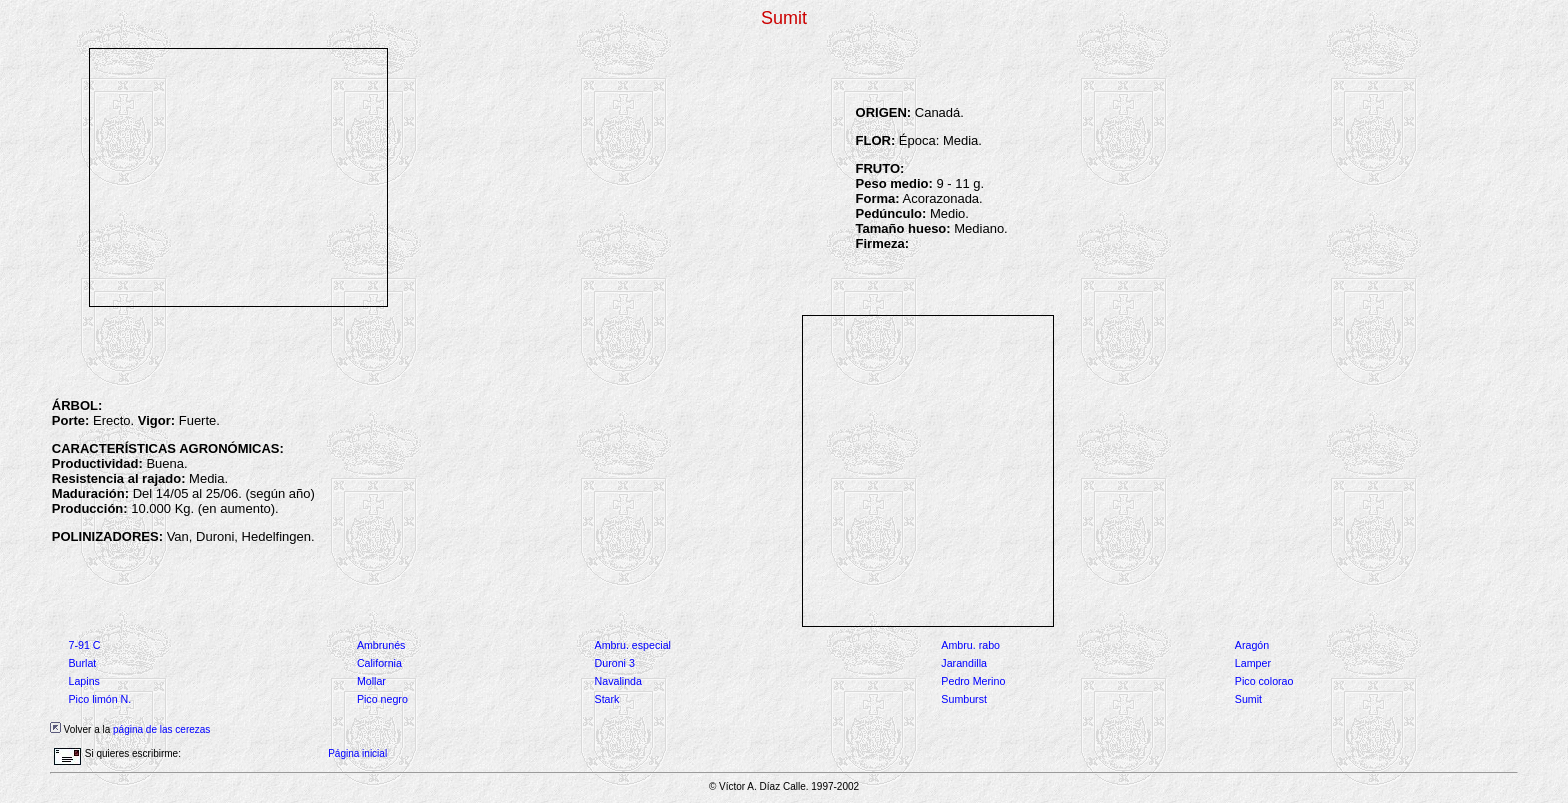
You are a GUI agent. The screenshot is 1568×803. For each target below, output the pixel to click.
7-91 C (84, 645)
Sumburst (964, 699)
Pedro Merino (973, 681)
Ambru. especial (633, 645)
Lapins (83, 681)
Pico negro (382, 699)
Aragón (1252, 645)
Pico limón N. (99, 699)
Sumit (1248, 699)
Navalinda (618, 681)
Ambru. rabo (970, 645)
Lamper (1253, 663)
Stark (607, 699)
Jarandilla (964, 663)
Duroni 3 (615, 663)
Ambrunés (381, 645)
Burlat (82, 663)
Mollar (371, 681)
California (379, 663)
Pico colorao (1264, 681)
